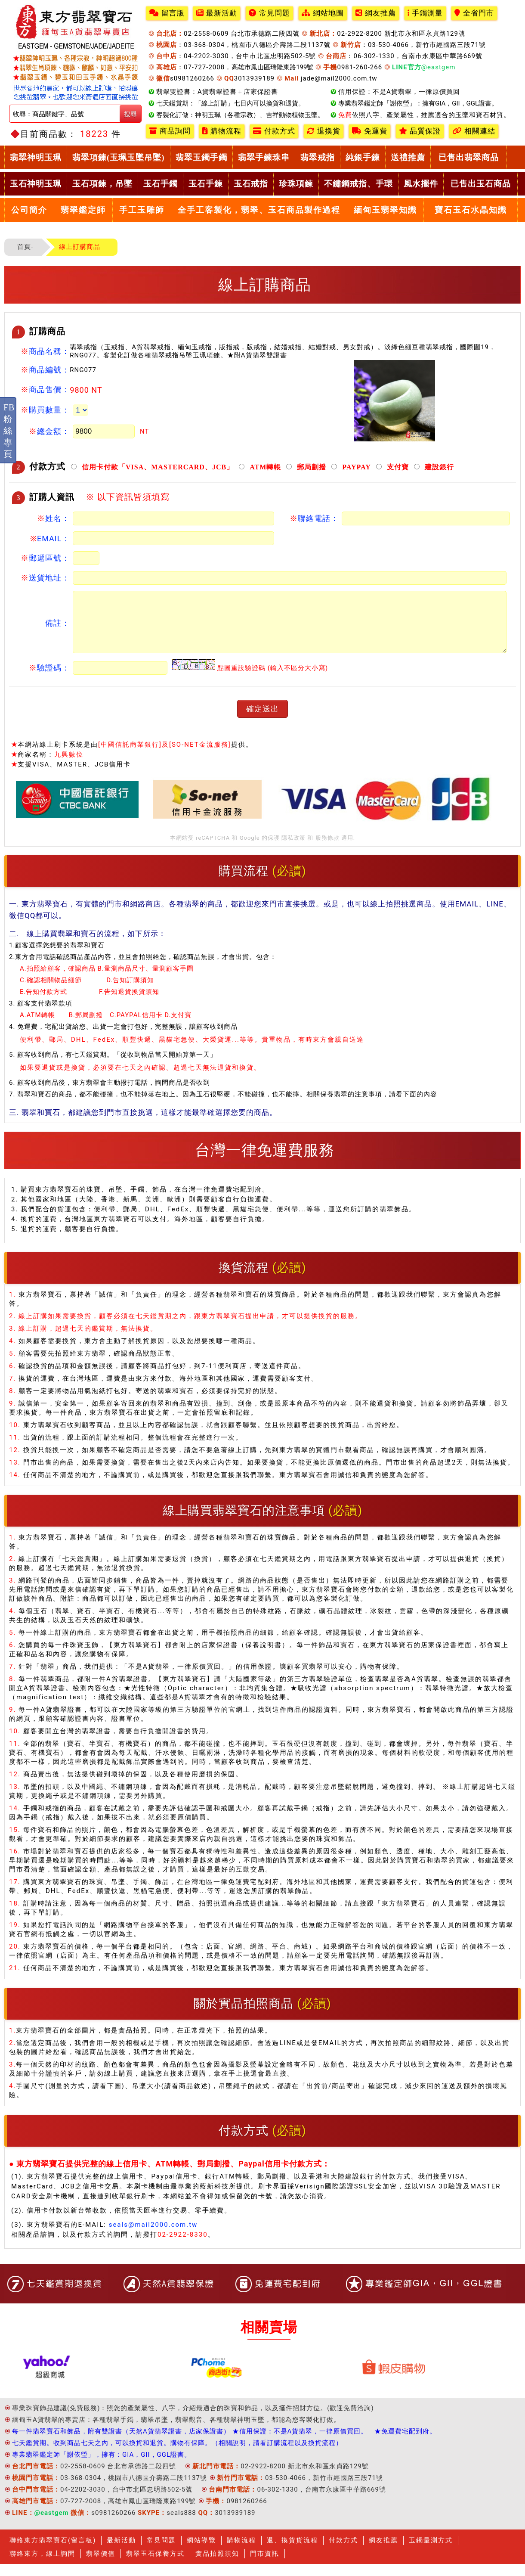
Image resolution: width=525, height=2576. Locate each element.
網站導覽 (201, 2552)
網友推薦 (375, 13)
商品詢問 (170, 131)
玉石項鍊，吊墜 (102, 183)
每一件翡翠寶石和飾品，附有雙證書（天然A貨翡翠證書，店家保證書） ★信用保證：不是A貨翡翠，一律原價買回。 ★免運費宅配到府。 (224, 2443)
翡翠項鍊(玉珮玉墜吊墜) (118, 157)
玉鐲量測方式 (431, 2552)
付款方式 (274, 131)
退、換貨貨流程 (292, 2552)
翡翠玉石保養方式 (155, 2566)
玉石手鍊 (205, 183)
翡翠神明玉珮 (36, 157)
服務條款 (327, 850)
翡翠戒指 (317, 157)
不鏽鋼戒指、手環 (358, 183)
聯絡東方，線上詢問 (42, 2566)
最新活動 (217, 13)
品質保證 (420, 131)
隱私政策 (293, 850)
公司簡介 (29, 209)
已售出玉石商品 (481, 183)
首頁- (25, 247)
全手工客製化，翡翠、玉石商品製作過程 (259, 209)
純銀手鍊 (363, 157)
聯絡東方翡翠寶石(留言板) (52, 2552)
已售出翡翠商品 (469, 157)
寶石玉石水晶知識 (471, 209)
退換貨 (323, 131)
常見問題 (269, 13)
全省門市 (474, 13)
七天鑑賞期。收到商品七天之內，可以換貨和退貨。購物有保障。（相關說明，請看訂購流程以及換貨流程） (177, 2455)
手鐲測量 (425, 13)
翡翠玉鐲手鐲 (201, 157)
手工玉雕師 (141, 209)
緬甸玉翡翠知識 (385, 209)
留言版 (167, 13)
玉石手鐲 (160, 183)
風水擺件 (421, 183)
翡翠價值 (100, 2566)
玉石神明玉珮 (36, 183)
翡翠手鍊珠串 (264, 157)
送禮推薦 (408, 157)
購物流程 (222, 131)
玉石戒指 (251, 183)
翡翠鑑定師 (83, 209)
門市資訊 (264, 2566)
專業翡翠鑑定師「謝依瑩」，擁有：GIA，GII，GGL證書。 (101, 2466)
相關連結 (473, 131)
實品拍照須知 (217, 2566)
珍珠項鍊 (296, 183)
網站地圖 (323, 13)
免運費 (369, 131)
